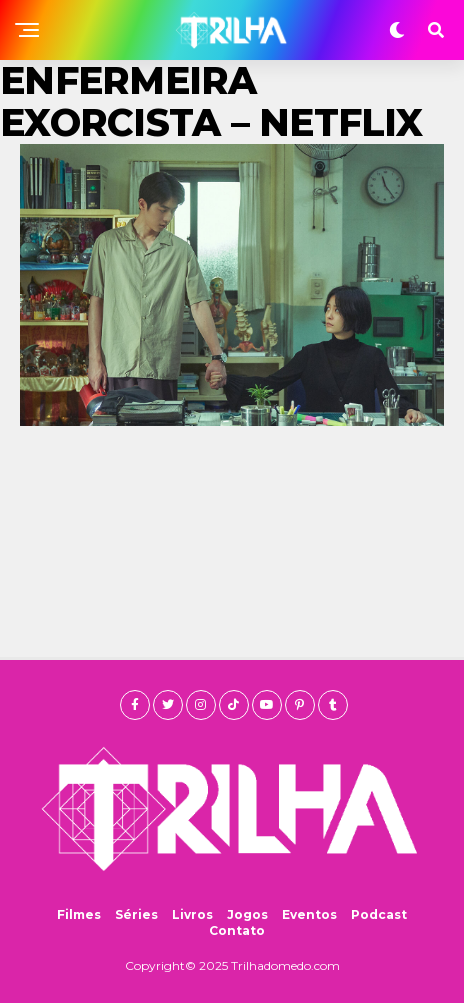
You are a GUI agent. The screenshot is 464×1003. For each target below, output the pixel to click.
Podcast (379, 914)
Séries (136, 914)
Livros (192, 914)
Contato (237, 930)
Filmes (79, 914)
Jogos (247, 914)
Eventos (309, 914)
